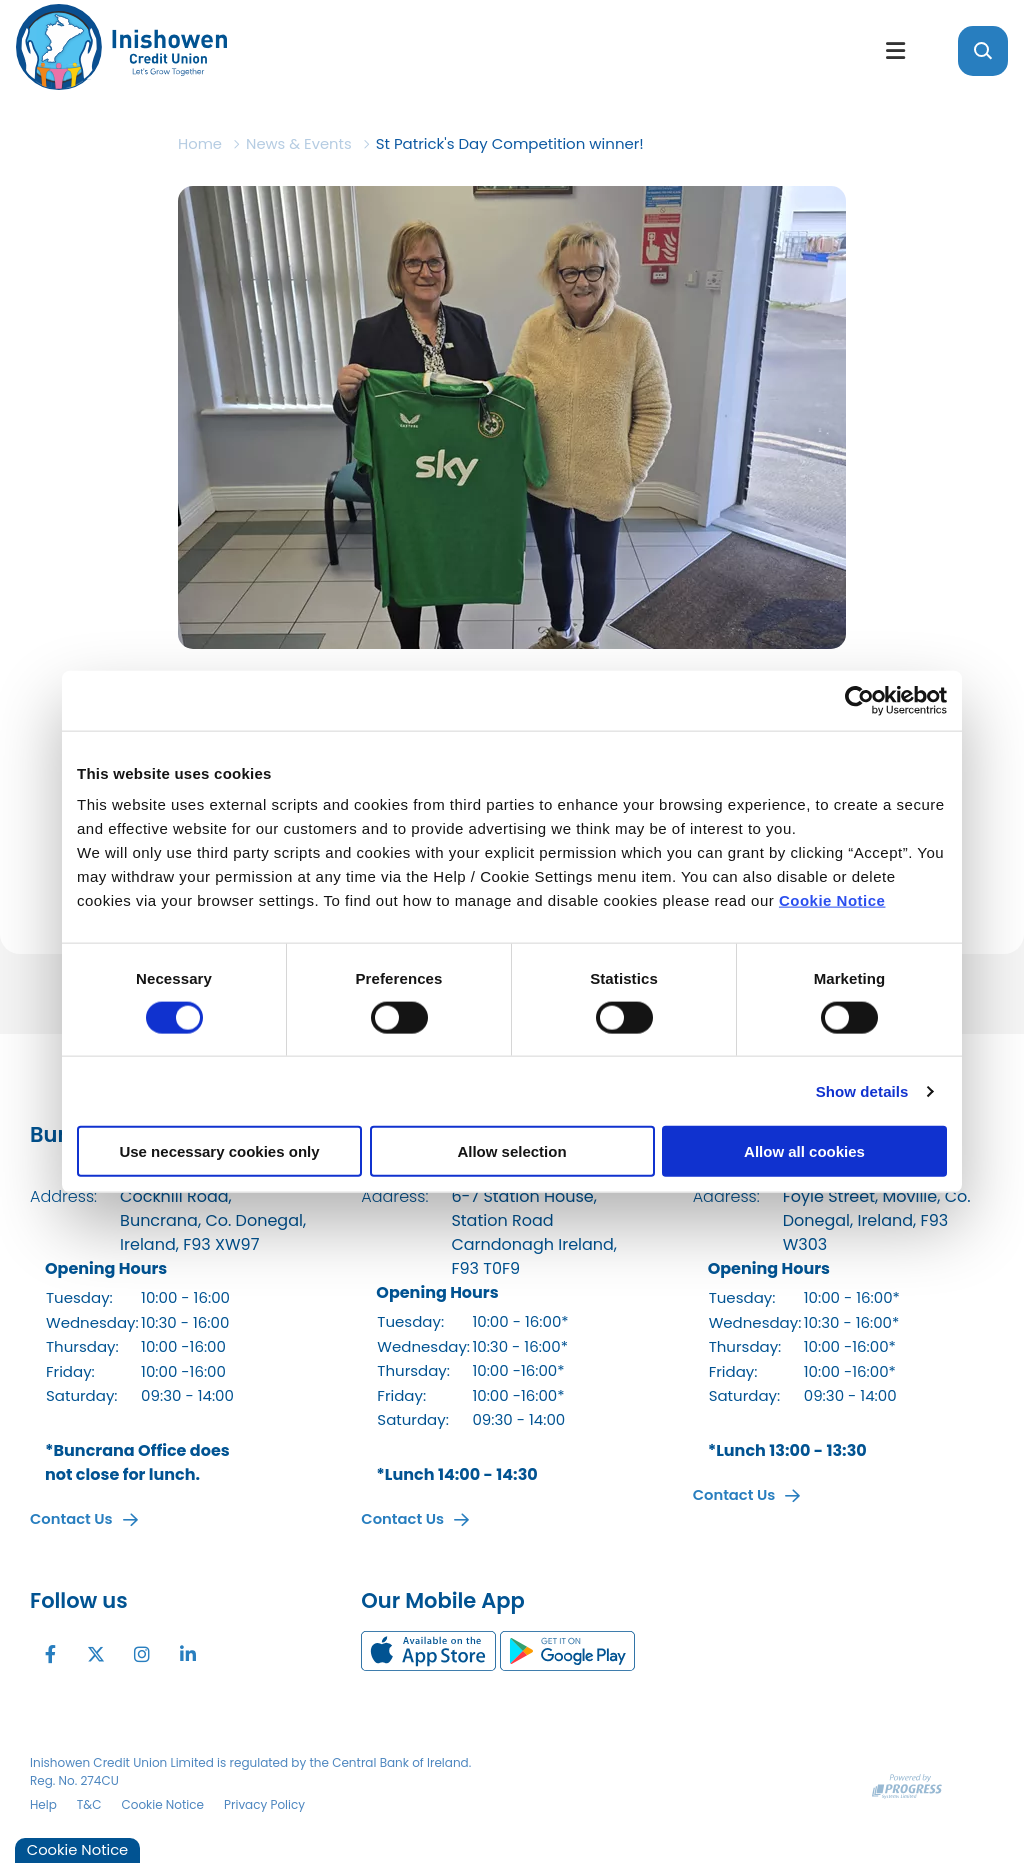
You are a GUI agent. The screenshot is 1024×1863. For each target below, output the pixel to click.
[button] (983, 51)
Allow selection (511, 1151)
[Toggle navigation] (895, 51)
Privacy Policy (264, 1803)
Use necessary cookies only (219, 1151)
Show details (862, 1090)
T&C (89, 1803)
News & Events (300, 143)
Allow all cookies (804, 1151)
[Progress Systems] (907, 1785)
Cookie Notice (832, 900)
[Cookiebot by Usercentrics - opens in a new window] (859, 700)
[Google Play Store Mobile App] (567, 1649)
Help (43, 1803)
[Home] (432, 51)
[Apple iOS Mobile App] (430, 1649)
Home (200, 143)
